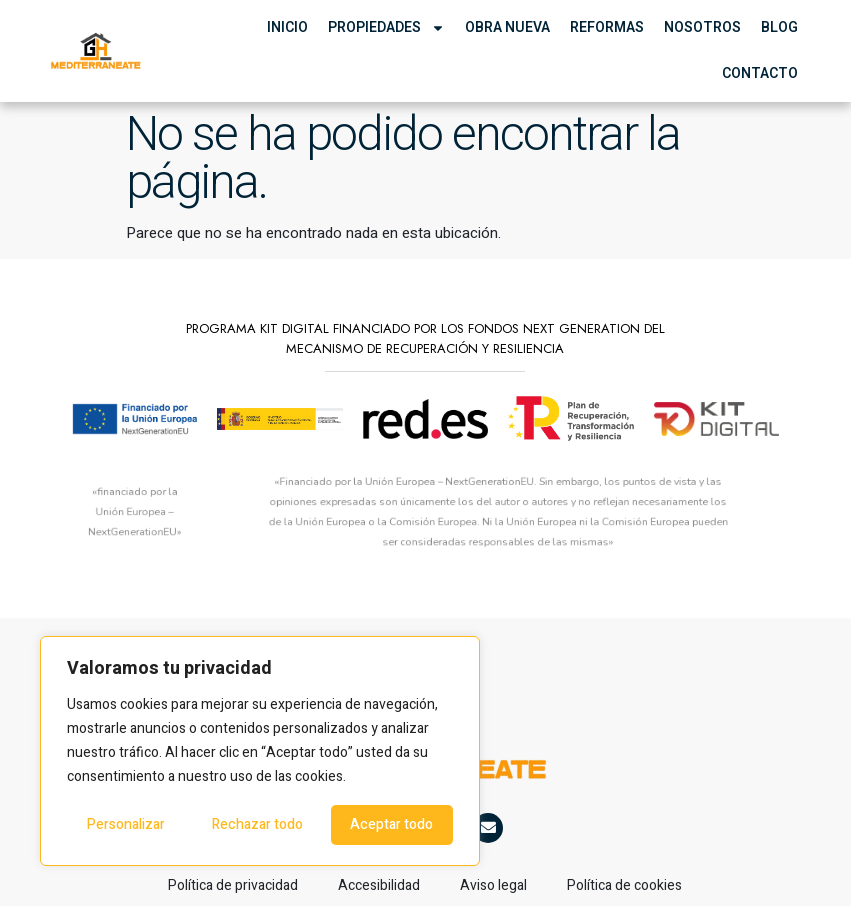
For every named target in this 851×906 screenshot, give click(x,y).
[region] (260, 751)
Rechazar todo (257, 824)
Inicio (287, 27)
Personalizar (126, 824)
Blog (779, 27)
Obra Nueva (507, 27)
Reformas (607, 27)
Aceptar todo (391, 824)
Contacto (760, 73)
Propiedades (386, 28)
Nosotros (702, 27)
